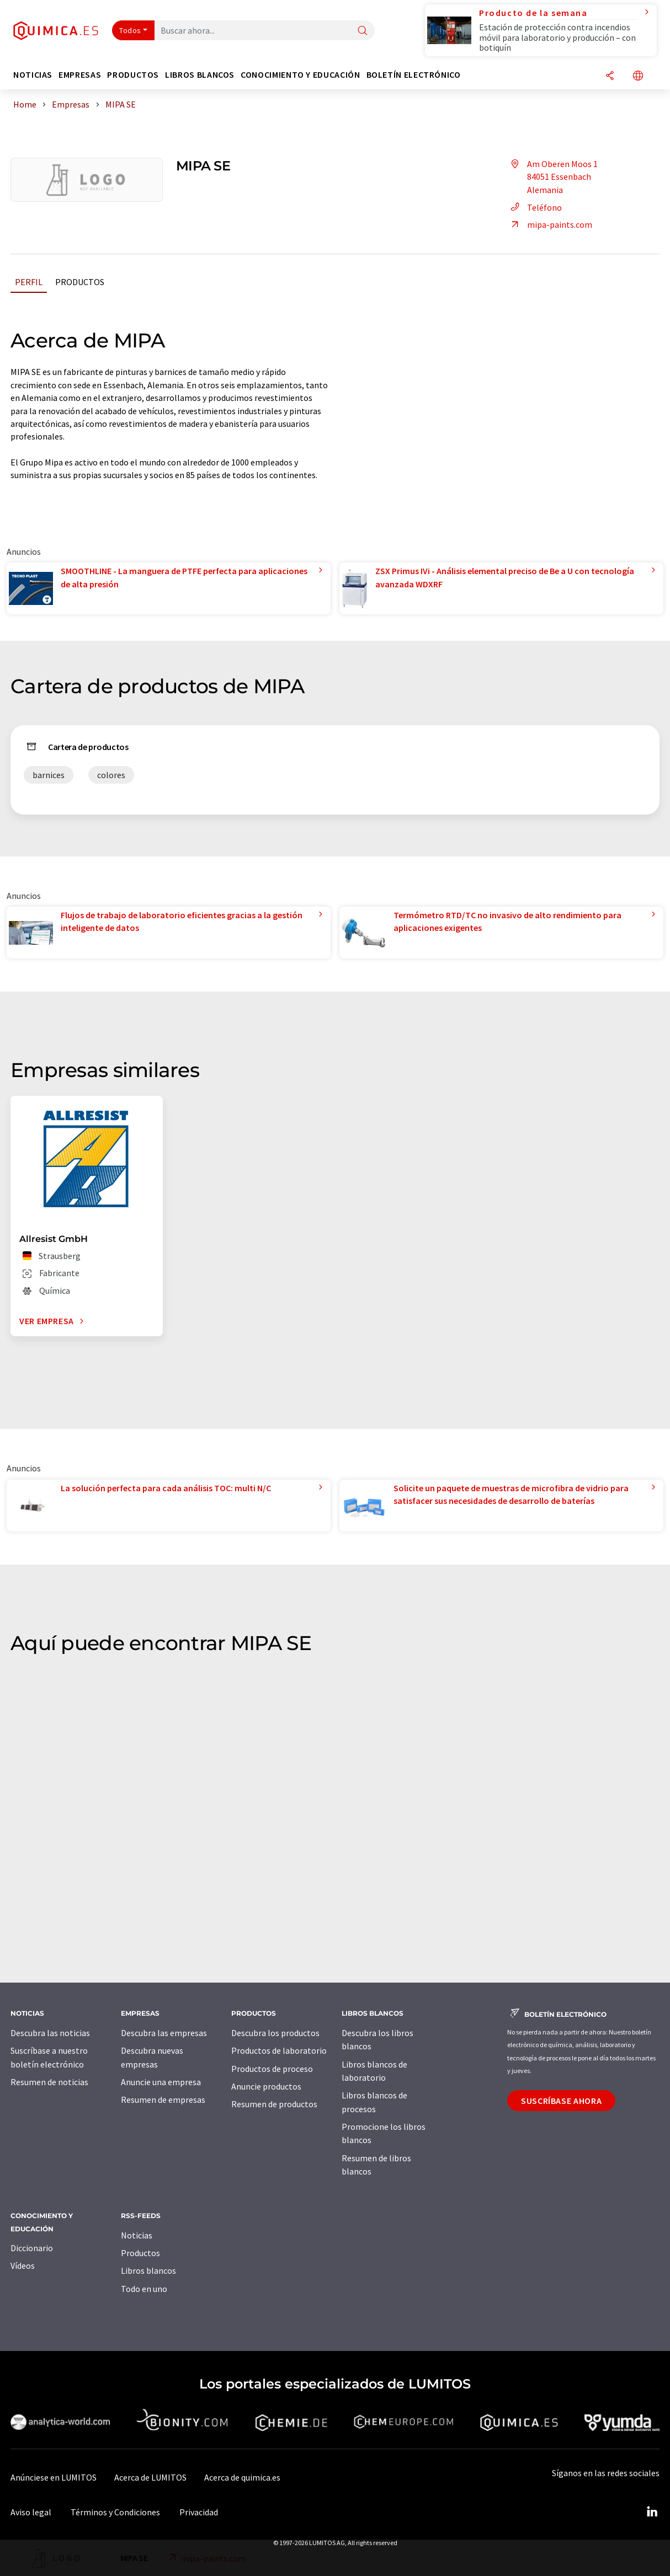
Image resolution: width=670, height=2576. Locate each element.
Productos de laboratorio (279, 2050)
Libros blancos (148, 2270)
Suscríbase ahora (561, 2100)
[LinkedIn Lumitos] (652, 2512)
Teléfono (534, 207)
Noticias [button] (32, 74)
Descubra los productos (275, 2032)
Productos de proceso (272, 2068)
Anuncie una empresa (161, 2081)
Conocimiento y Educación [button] (300, 74)
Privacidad (198, 2512)
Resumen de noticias (49, 2081)
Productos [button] (133, 74)
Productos (79, 281)
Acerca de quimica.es (242, 2477)
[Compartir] (610, 76)
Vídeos (22, 2265)
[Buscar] (362, 31)
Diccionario (31, 2247)
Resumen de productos (274, 2103)
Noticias (136, 2235)
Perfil (28, 281)
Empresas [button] (80, 74)
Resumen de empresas (163, 2099)
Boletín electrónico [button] (413, 74)
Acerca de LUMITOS (150, 2477)
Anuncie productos (266, 2086)
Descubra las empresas (164, 2032)
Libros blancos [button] (200, 74)
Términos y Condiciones (115, 2512)
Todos (130, 30)
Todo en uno (144, 2288)
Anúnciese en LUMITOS (53, 2477)
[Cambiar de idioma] (638, 76)
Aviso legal (30, 2512)
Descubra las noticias (50, 2032)
